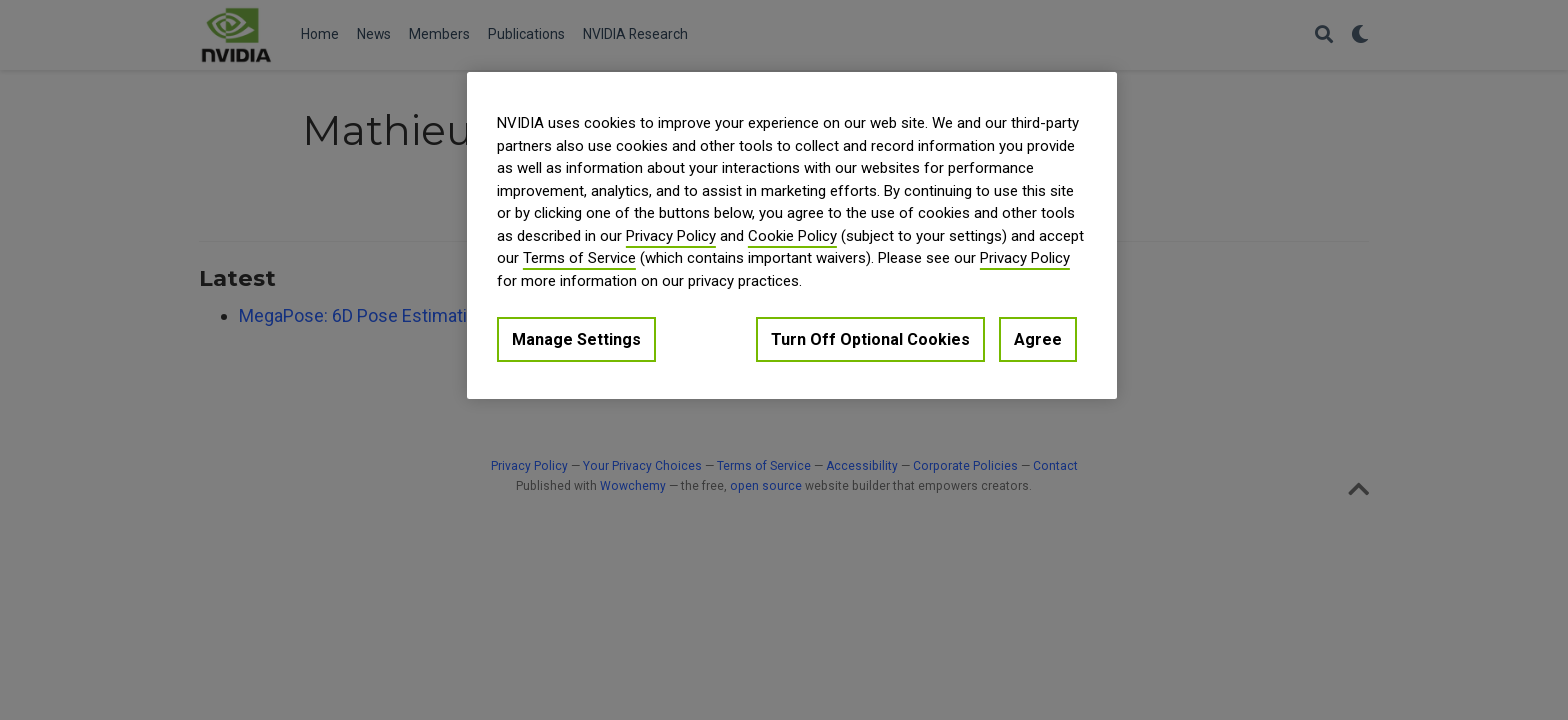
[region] (792, 235)
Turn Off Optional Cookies (870, 339)
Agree (1038, 339)
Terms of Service (579, 258)
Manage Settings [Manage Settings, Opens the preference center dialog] (576, 339)
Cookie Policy (792, 236)
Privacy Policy (671, 236)
